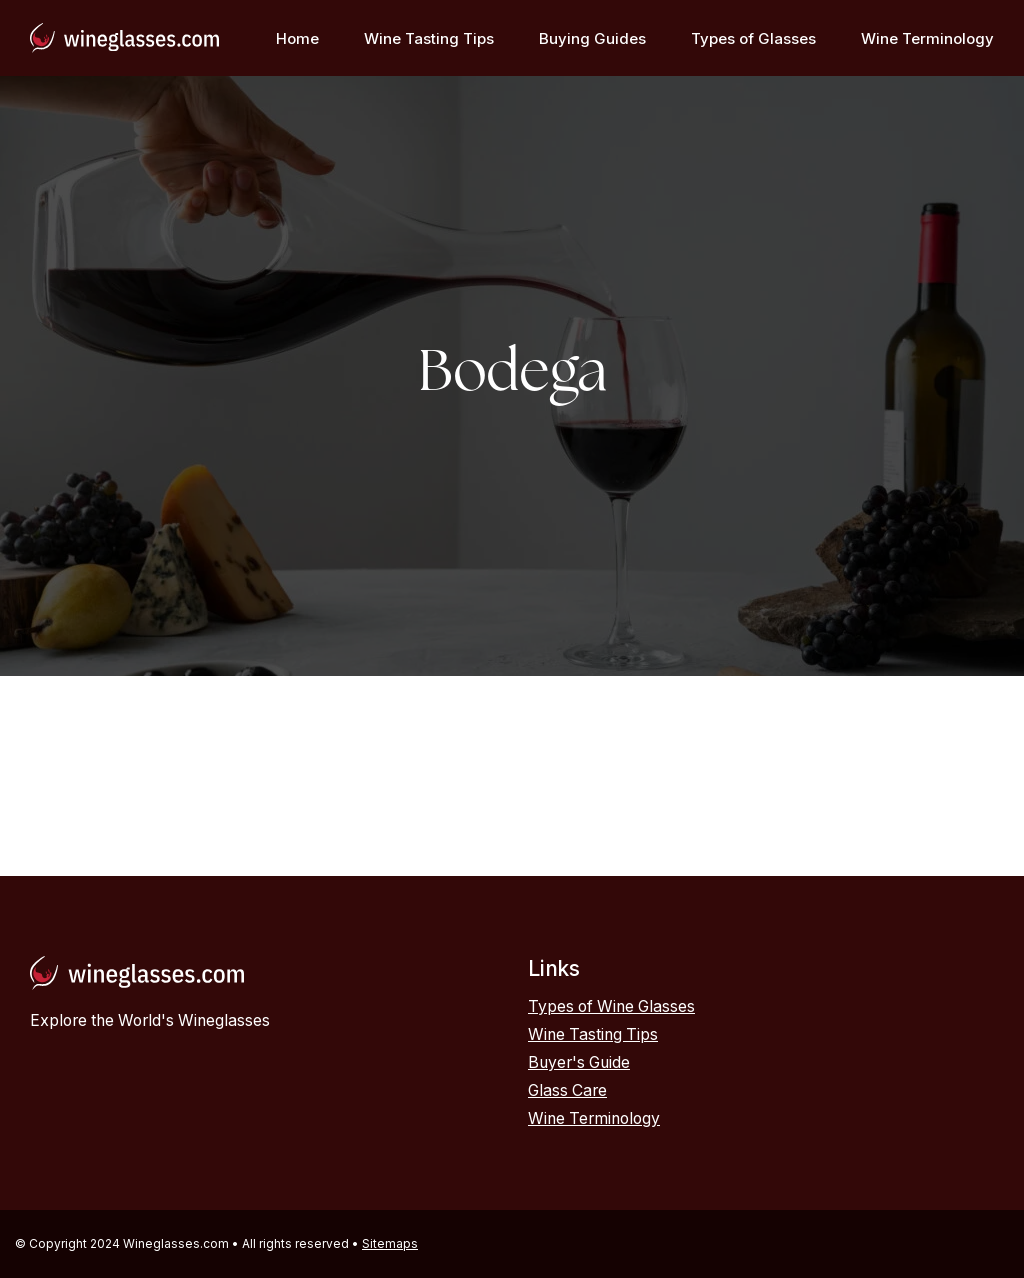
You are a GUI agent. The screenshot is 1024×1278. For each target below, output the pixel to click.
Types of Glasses (753, 38)
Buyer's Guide (579, 1062)
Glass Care (567, 1090)
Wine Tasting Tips (429, 38)
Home (297, 38)
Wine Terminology (927, 38)
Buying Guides (592, 38)
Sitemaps (390, 1243)
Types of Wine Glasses (611, 1006)
